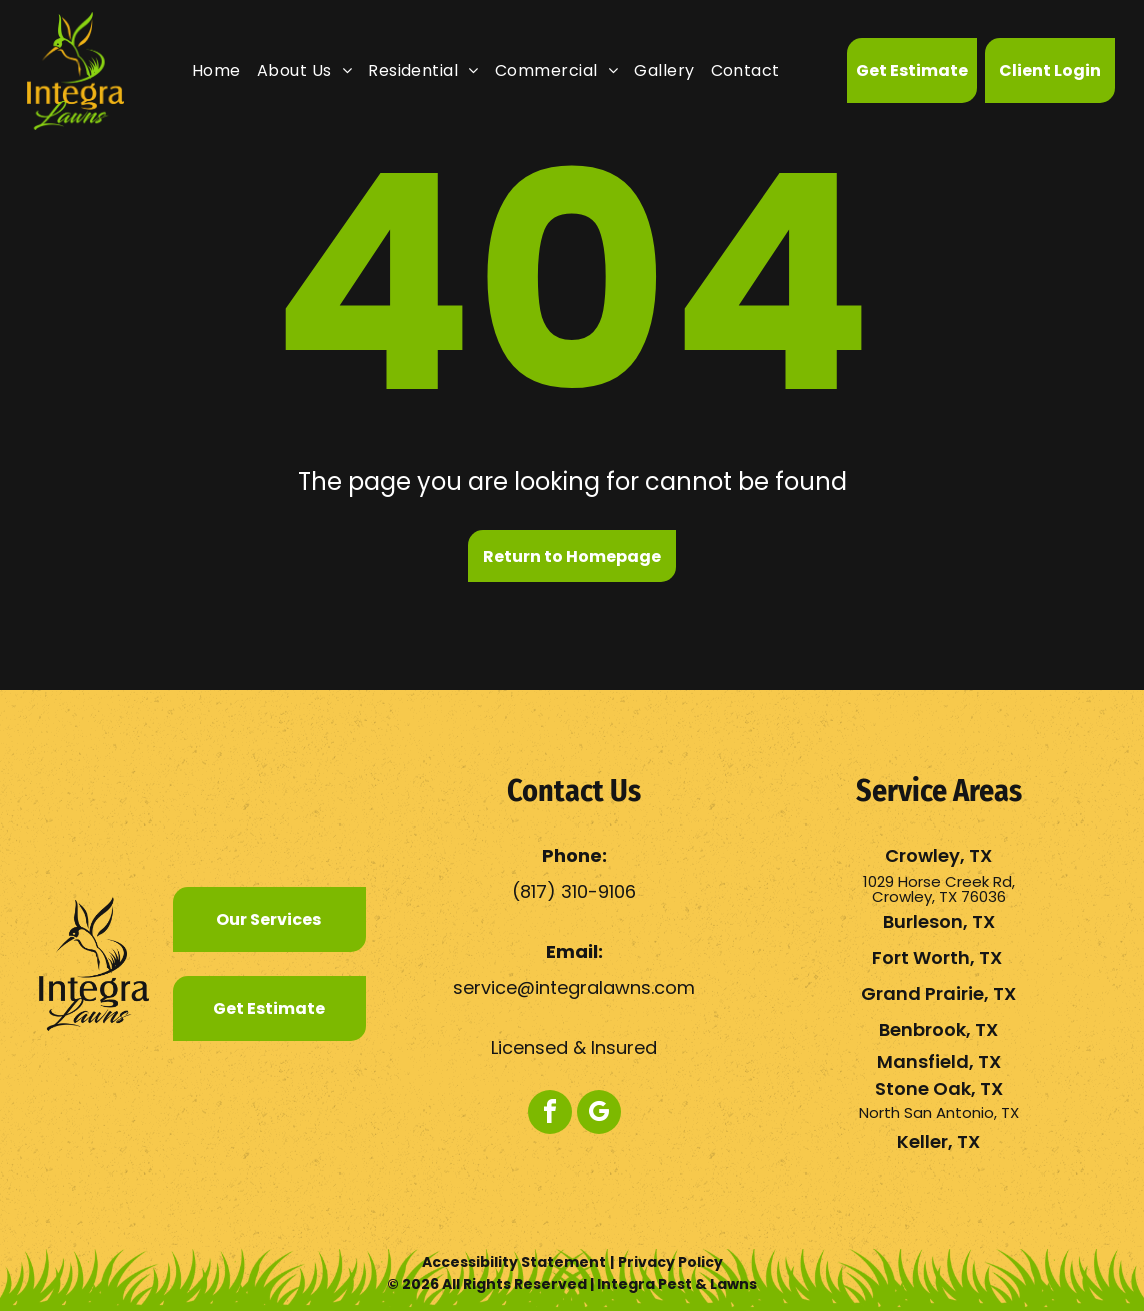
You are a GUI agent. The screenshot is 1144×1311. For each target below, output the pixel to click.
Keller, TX (938, 1141)
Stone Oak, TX (939, 1088)
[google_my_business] (599, 1114)
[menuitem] (216, 70)
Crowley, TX (938, 855)
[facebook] (550, 1114)
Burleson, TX (939, 921)
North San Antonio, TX (939, 1112)
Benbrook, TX (938, 1029)
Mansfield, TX (939, 1061)
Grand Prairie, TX (938, 993)
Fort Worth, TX (937, 957)
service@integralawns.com (574, 987)
